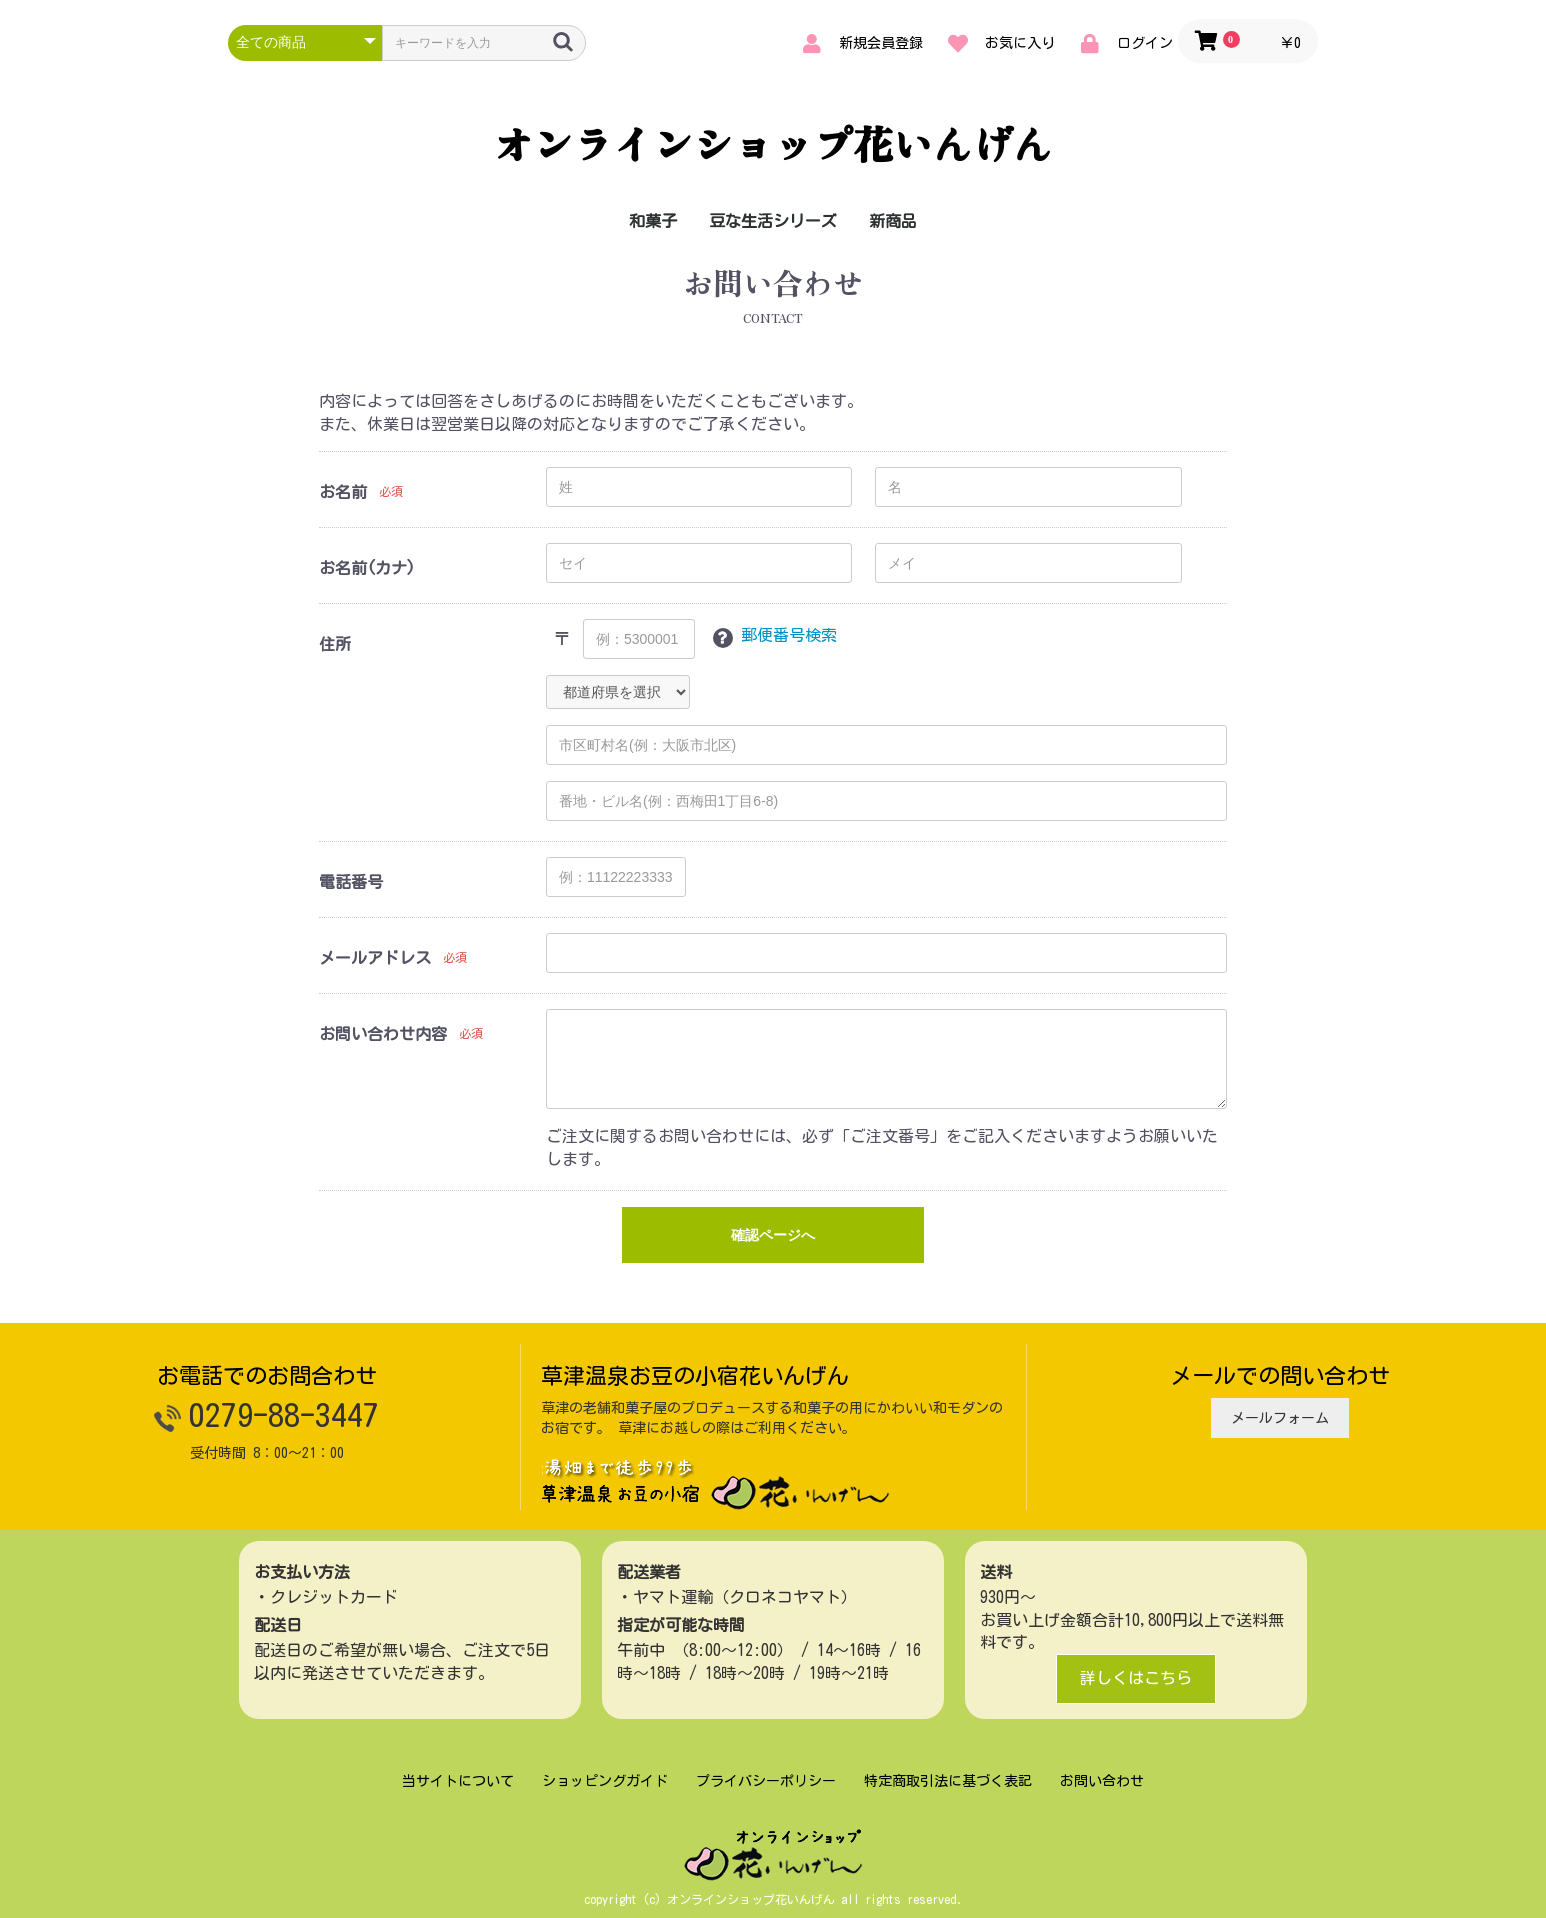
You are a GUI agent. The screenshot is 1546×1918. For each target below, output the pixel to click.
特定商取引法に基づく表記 (948, 1781)
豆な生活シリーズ (773, 221)
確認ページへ (773, 1235)
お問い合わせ (1102, 1781)
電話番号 (351, 882)
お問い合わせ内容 (383, 1034)
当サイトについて (458, 1781)
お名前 (343, 492)
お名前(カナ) (367, 568)
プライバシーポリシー (766, 1781)
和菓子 (653, 221)
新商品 (893, 221)
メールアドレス (375, 958)
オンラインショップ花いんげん (773, 143)
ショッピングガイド (605, 1781)
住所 (335, 644)
